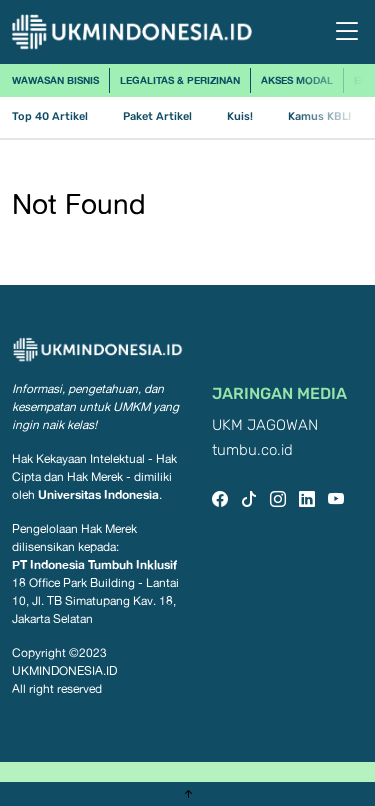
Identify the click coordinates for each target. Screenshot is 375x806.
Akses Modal (297, 80)
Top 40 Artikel (50, 116)
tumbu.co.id (252, 450)
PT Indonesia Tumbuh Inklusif (94, 564)
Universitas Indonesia (98, 494)
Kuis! (240, 116)
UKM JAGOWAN (265, 425)
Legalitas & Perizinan (180, 80)
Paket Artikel (157, 116)
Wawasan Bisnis (55, 80)
